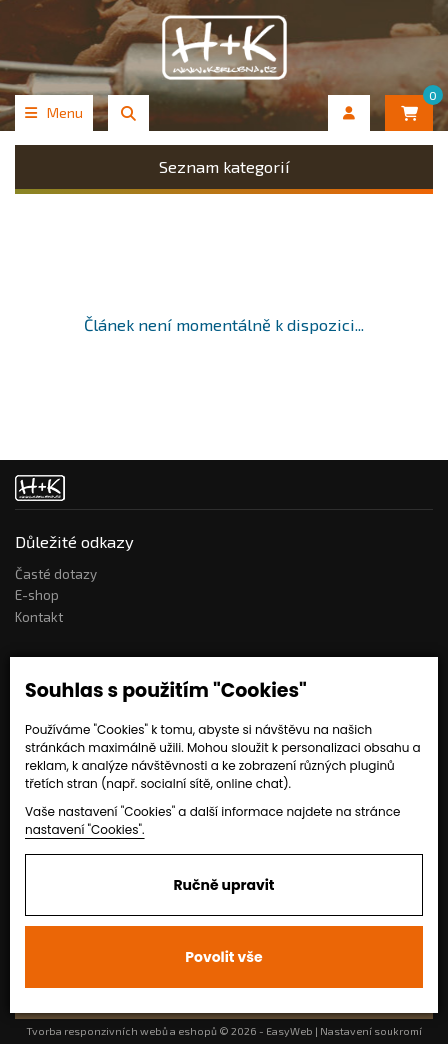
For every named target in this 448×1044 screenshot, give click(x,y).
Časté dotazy (56, 574)
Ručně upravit (223, 885)
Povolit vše (223, 957)
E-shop (37, 595)
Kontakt (39, 617)
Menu (54, 112)
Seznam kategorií (224, 166)
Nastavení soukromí (371, 1031)
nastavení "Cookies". (85, 829)
